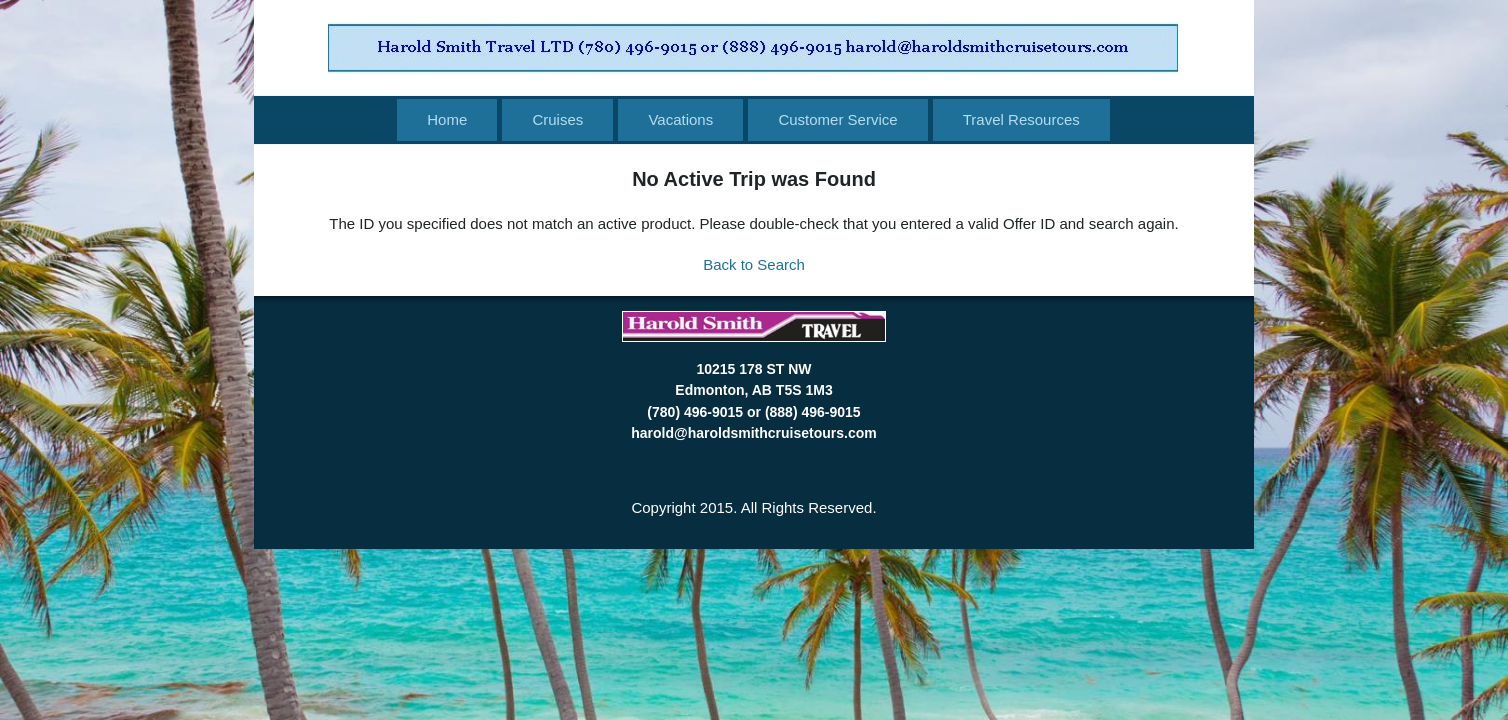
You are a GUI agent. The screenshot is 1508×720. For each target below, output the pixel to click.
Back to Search (754, 264)
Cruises (557, 119)
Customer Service (837, 119)
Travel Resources (1021, 119)
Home (447, 119)
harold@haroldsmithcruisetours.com (753, 433)
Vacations (680, 119)
